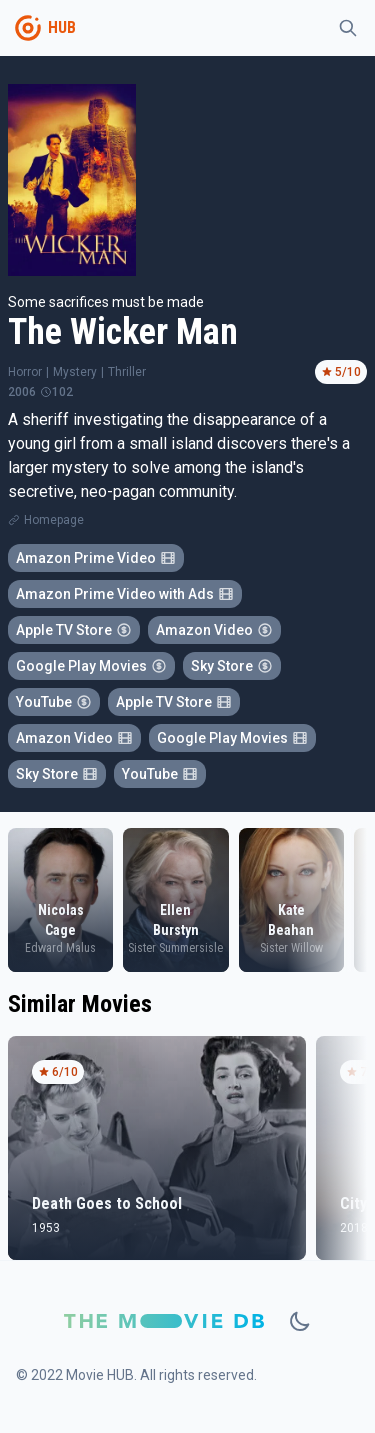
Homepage (54, 520)
